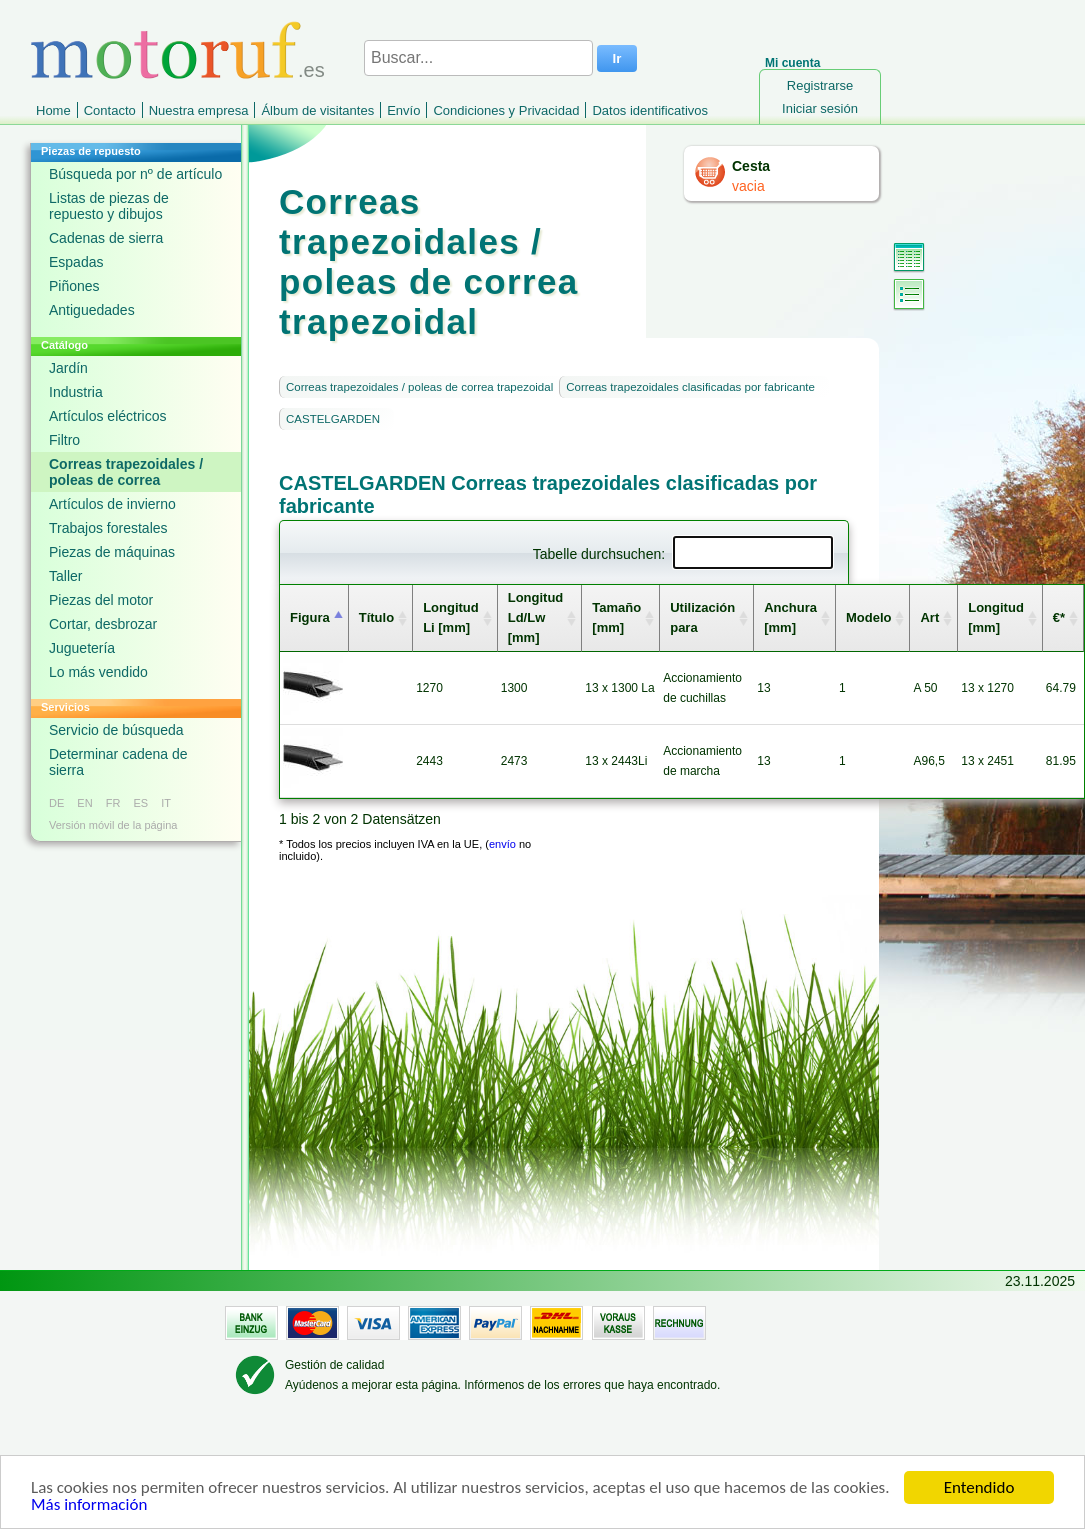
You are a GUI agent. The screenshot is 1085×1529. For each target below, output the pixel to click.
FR (113, 803)
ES (140, 803)
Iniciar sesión (820, 108)
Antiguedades (92, 310)
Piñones (74, 286)
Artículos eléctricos (107, 416)
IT (166, 803)
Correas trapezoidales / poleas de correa (126, 472)
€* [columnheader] (1059, 617)
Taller (65, 576)
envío (502, 844)
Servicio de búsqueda (116, 730)
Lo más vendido (98, 672)
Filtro (64, 440)
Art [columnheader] (929, 617)
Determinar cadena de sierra (118, 762)
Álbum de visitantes (317, 110)
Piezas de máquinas (112, 552)
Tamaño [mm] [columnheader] (616, 617)
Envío (403, 110)
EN (84, 803)
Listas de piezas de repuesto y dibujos (109, 206)
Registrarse (820, 85)
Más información (89, 1504)
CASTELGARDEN (333, 419)
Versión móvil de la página (113, 825)
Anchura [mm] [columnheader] (790, 617)
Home (53, 110)
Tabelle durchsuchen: (683, 554)
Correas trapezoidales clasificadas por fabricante (690, 387)
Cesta (751, 166)
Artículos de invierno (112, 504)
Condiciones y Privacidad (506, 110)
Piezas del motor (101, 600)
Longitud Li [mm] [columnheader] (451, 617)
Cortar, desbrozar (103, 624)
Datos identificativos (650, 110)
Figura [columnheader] (310, 617)
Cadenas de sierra (106, 238)
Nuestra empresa (199, 110)
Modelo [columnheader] (869, 617)
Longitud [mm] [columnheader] (996, 617)
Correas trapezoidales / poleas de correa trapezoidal (419, 387)
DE (56, 803)
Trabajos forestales (108, 528)
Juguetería (82, 648)
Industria (76, 392)
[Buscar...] (478, 58)
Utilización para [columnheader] (702, 617)
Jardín (68, 368)
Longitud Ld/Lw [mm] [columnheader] (536, 617)
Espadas (76, 262)
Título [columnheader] (376, 617)
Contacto (110, 110)
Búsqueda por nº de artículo (135, 174)
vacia (748, 186)
